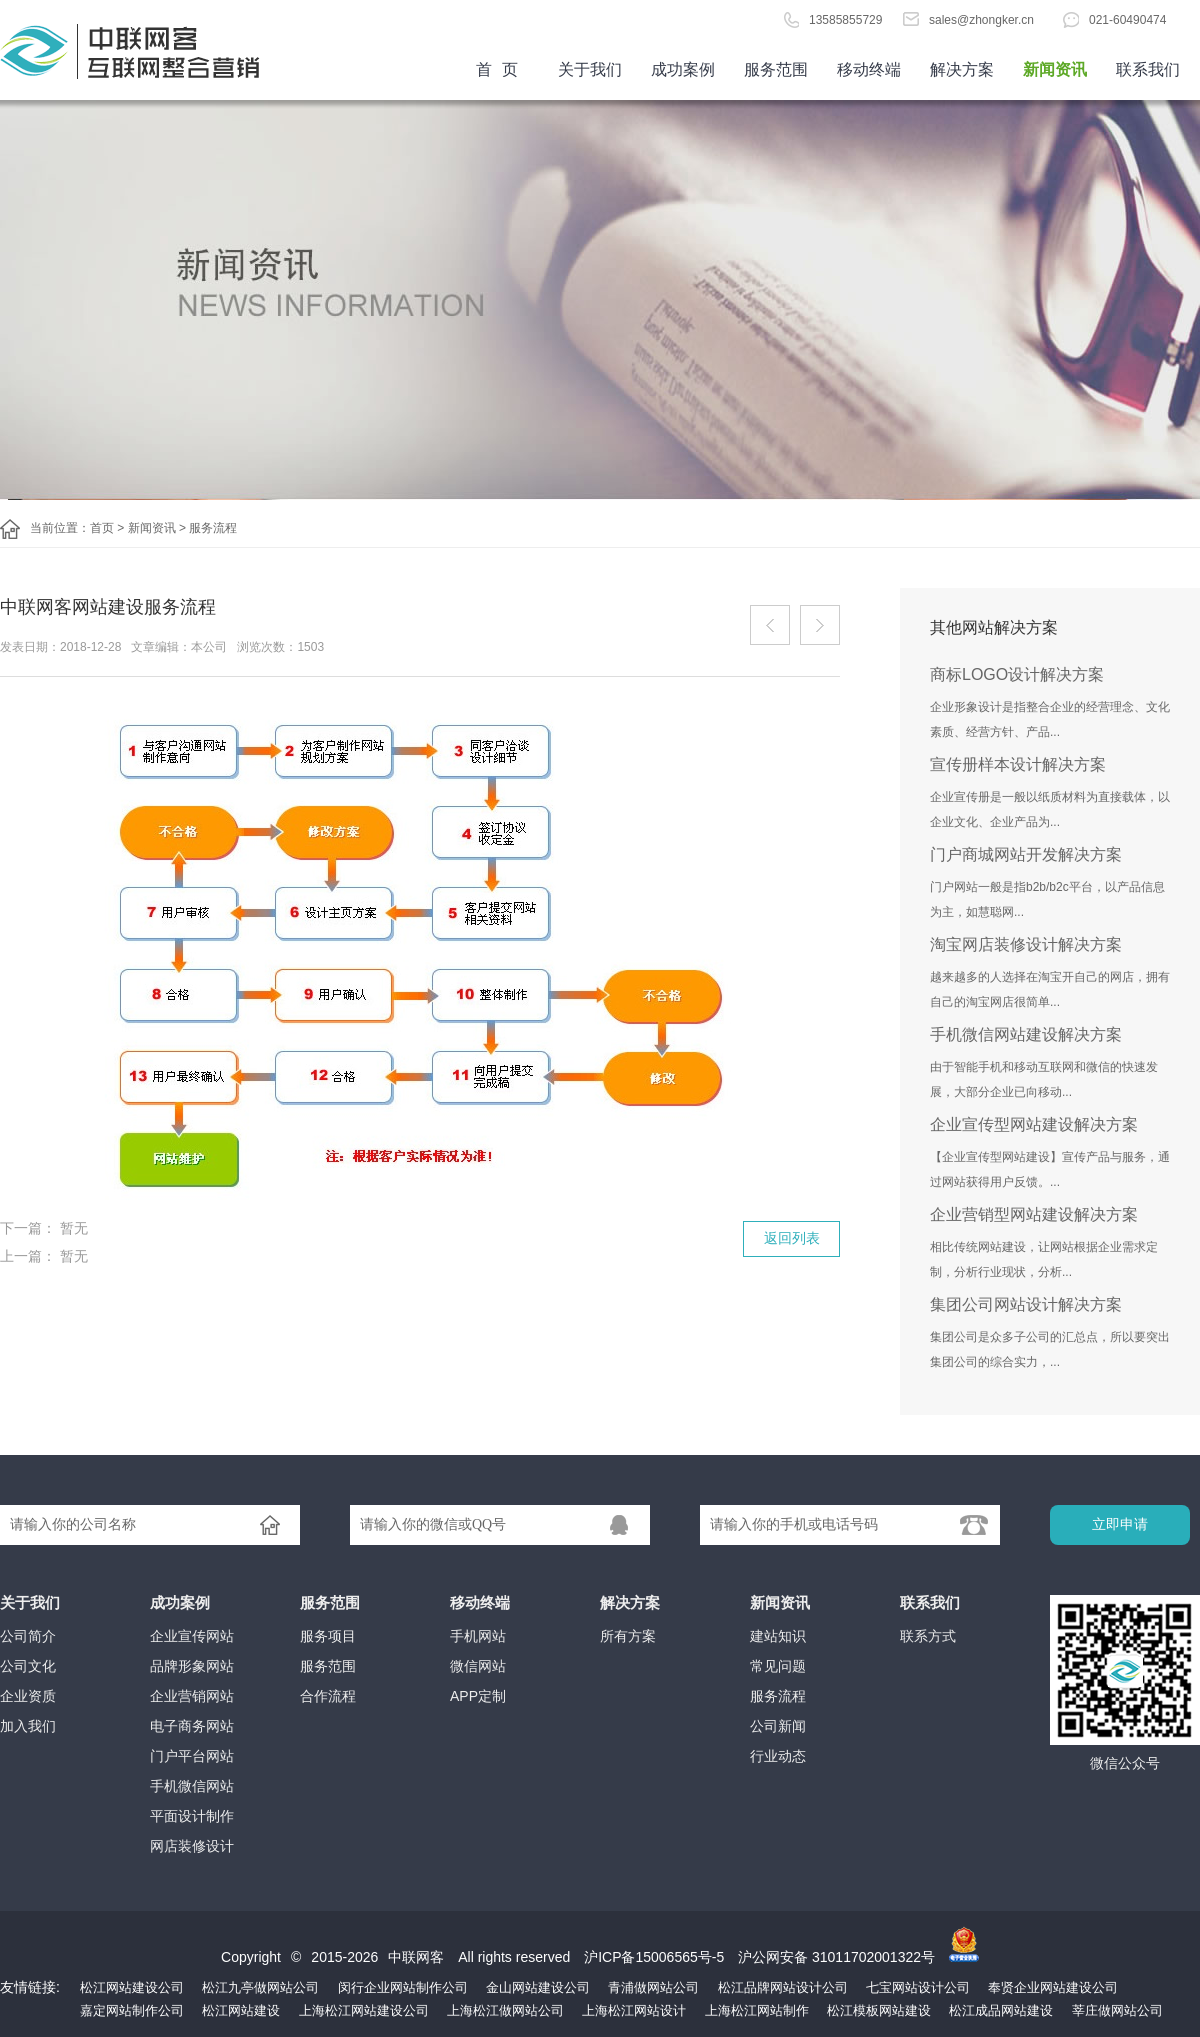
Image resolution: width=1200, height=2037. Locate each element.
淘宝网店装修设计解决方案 (1026, 944)
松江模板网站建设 (879, 2010)
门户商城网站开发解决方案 (1026, 854)
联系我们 (1148, 69)
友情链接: (30, 1987)
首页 (150, 50)
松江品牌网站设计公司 (783, 1987)
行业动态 (778, 1756)
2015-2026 (344, 1957)
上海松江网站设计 (634, 2010)
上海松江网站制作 (757, 2010)
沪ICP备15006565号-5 (654, 1957)
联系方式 (928, 1636)
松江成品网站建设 (1001, 2010)
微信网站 (478, 1666)
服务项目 (328, 1636)
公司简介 (28, 1636)
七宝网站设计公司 (918, 1987)
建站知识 (778, 1636)
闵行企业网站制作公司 (403, 1987)
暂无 (770, 625)
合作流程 (328, 1696)
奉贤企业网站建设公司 (1053, 1987)
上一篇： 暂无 (44, 1256)
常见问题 (778, 1666)
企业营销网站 (192, 1696)
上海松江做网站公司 (505, 2010)
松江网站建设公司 (132, 1987)
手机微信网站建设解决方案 (1026, 1034)
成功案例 (683, 69)
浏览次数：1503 (280, 647)
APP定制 (478, 1696)
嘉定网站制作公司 (132, 2010)
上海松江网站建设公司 (364, 2010)
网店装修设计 (192, 1846)
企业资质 (28, 1696)
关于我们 (590, 69)
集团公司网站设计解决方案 (1026, 1304)
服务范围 (776, 69)
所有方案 (628, 1636)
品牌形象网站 (192, 1666)
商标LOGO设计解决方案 (1017, 674)
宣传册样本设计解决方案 (1018, 764)
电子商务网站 (192, 1726)
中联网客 (416, 1957)
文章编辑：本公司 (179, 647)
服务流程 (213, 528)
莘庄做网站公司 (1117, 2010)
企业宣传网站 (192, 1636)
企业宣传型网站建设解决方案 (1034, 1124)
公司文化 (28, 1666)
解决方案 (962, 69)
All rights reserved (516, 1957)
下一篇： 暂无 (44, 1228)
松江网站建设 (241, 2010)
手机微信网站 (192, 1786)
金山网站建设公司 (538, 1987)
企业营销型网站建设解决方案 (1034, 1214)
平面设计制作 (192, 1816)
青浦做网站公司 (653, 1987)
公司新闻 (778, 1726)
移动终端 (869, 69)
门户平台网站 (192, 1756)
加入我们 (28, 1726)
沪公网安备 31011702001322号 (836, 1957)
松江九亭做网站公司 (260, 1987)
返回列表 (792, 1238)
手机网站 (478, 1636)
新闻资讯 (1055, 69)
